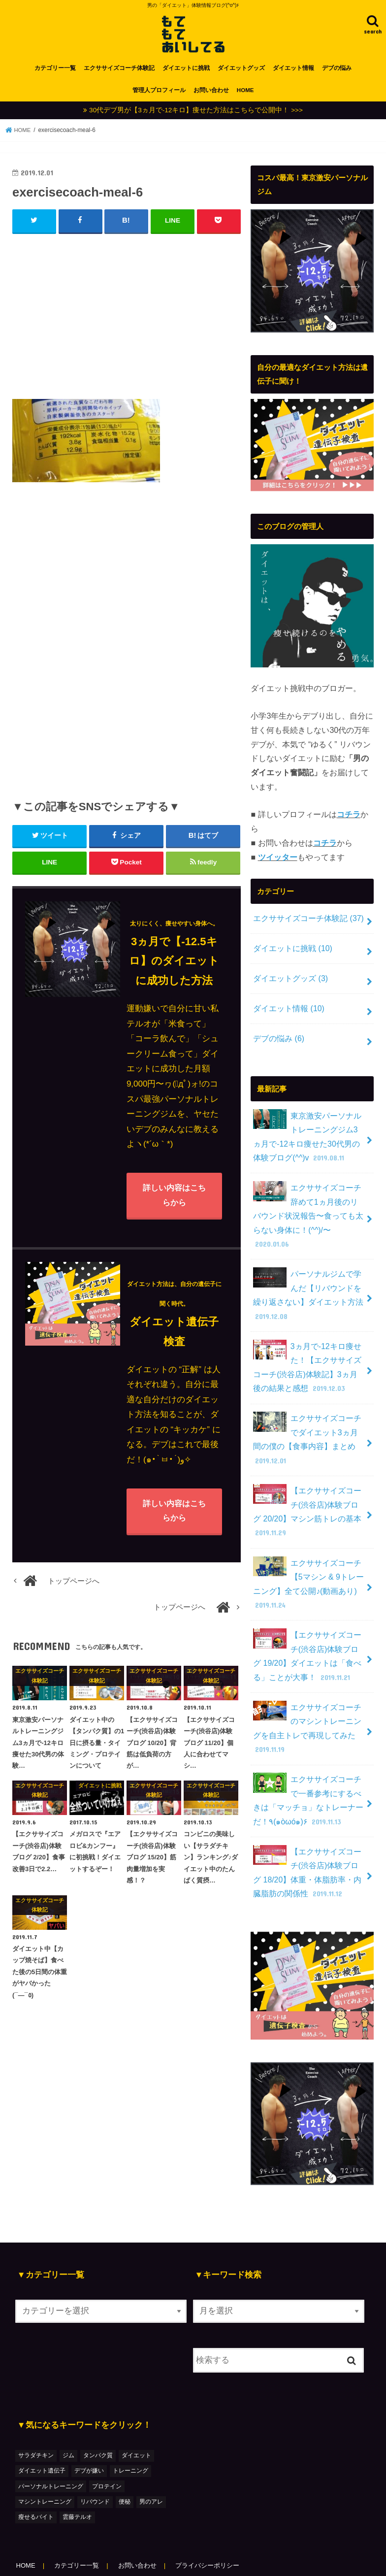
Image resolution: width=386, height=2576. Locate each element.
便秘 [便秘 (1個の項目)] (124, 2462)
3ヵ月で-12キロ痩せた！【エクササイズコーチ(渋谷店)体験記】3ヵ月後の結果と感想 (308, 1347)
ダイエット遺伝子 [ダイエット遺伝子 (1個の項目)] (41, 2432)
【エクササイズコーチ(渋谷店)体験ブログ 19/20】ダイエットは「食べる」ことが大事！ (308, 1626)
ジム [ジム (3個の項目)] (68, 2416)
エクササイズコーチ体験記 (119, 75)
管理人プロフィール (159, 97)
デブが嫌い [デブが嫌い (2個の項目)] (89, 2432)
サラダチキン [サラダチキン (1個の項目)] (36, 2416)
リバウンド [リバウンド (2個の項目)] (95, 2462)
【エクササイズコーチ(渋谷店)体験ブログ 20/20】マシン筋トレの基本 (308, 1486)
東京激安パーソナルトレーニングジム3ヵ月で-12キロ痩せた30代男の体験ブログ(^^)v (308, 1137)
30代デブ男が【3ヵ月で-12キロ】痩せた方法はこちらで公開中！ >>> (196, 117)
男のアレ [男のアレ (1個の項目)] (151, 2462)
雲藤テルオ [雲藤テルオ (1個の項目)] (77, 2478)
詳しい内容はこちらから (174, 1202)
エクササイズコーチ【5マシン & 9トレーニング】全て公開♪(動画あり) (306, 1556)
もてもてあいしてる (97, 2559)
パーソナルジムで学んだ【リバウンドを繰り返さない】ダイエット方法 (308, 1277)
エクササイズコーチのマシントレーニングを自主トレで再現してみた (308, 1696)
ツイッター (277, 863)
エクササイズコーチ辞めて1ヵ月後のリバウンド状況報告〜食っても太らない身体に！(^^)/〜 (308, 1207)
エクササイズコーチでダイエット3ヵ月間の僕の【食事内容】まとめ (308, 1417)
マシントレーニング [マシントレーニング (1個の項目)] (44, 2462)
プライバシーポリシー (213, 2527)
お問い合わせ (211, 97)
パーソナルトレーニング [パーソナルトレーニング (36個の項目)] (50, 2447)
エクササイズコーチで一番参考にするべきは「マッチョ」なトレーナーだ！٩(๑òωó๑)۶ (308, 1765)
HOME (245, 97)
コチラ (348, 821)
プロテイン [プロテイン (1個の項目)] (107, 2447)
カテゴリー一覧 (55, 75)
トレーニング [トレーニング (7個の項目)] (130, 2432)
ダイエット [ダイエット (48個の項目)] (136, 2416)
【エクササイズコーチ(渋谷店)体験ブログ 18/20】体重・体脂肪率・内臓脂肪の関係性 (308, 1835)
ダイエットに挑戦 (186, 75)
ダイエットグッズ (241, 75)
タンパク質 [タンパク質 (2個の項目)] (98, 2416)
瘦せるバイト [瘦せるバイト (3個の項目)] (36, 2478)
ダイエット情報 (293, 75)
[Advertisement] (126, 321)
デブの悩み (337, 75)
